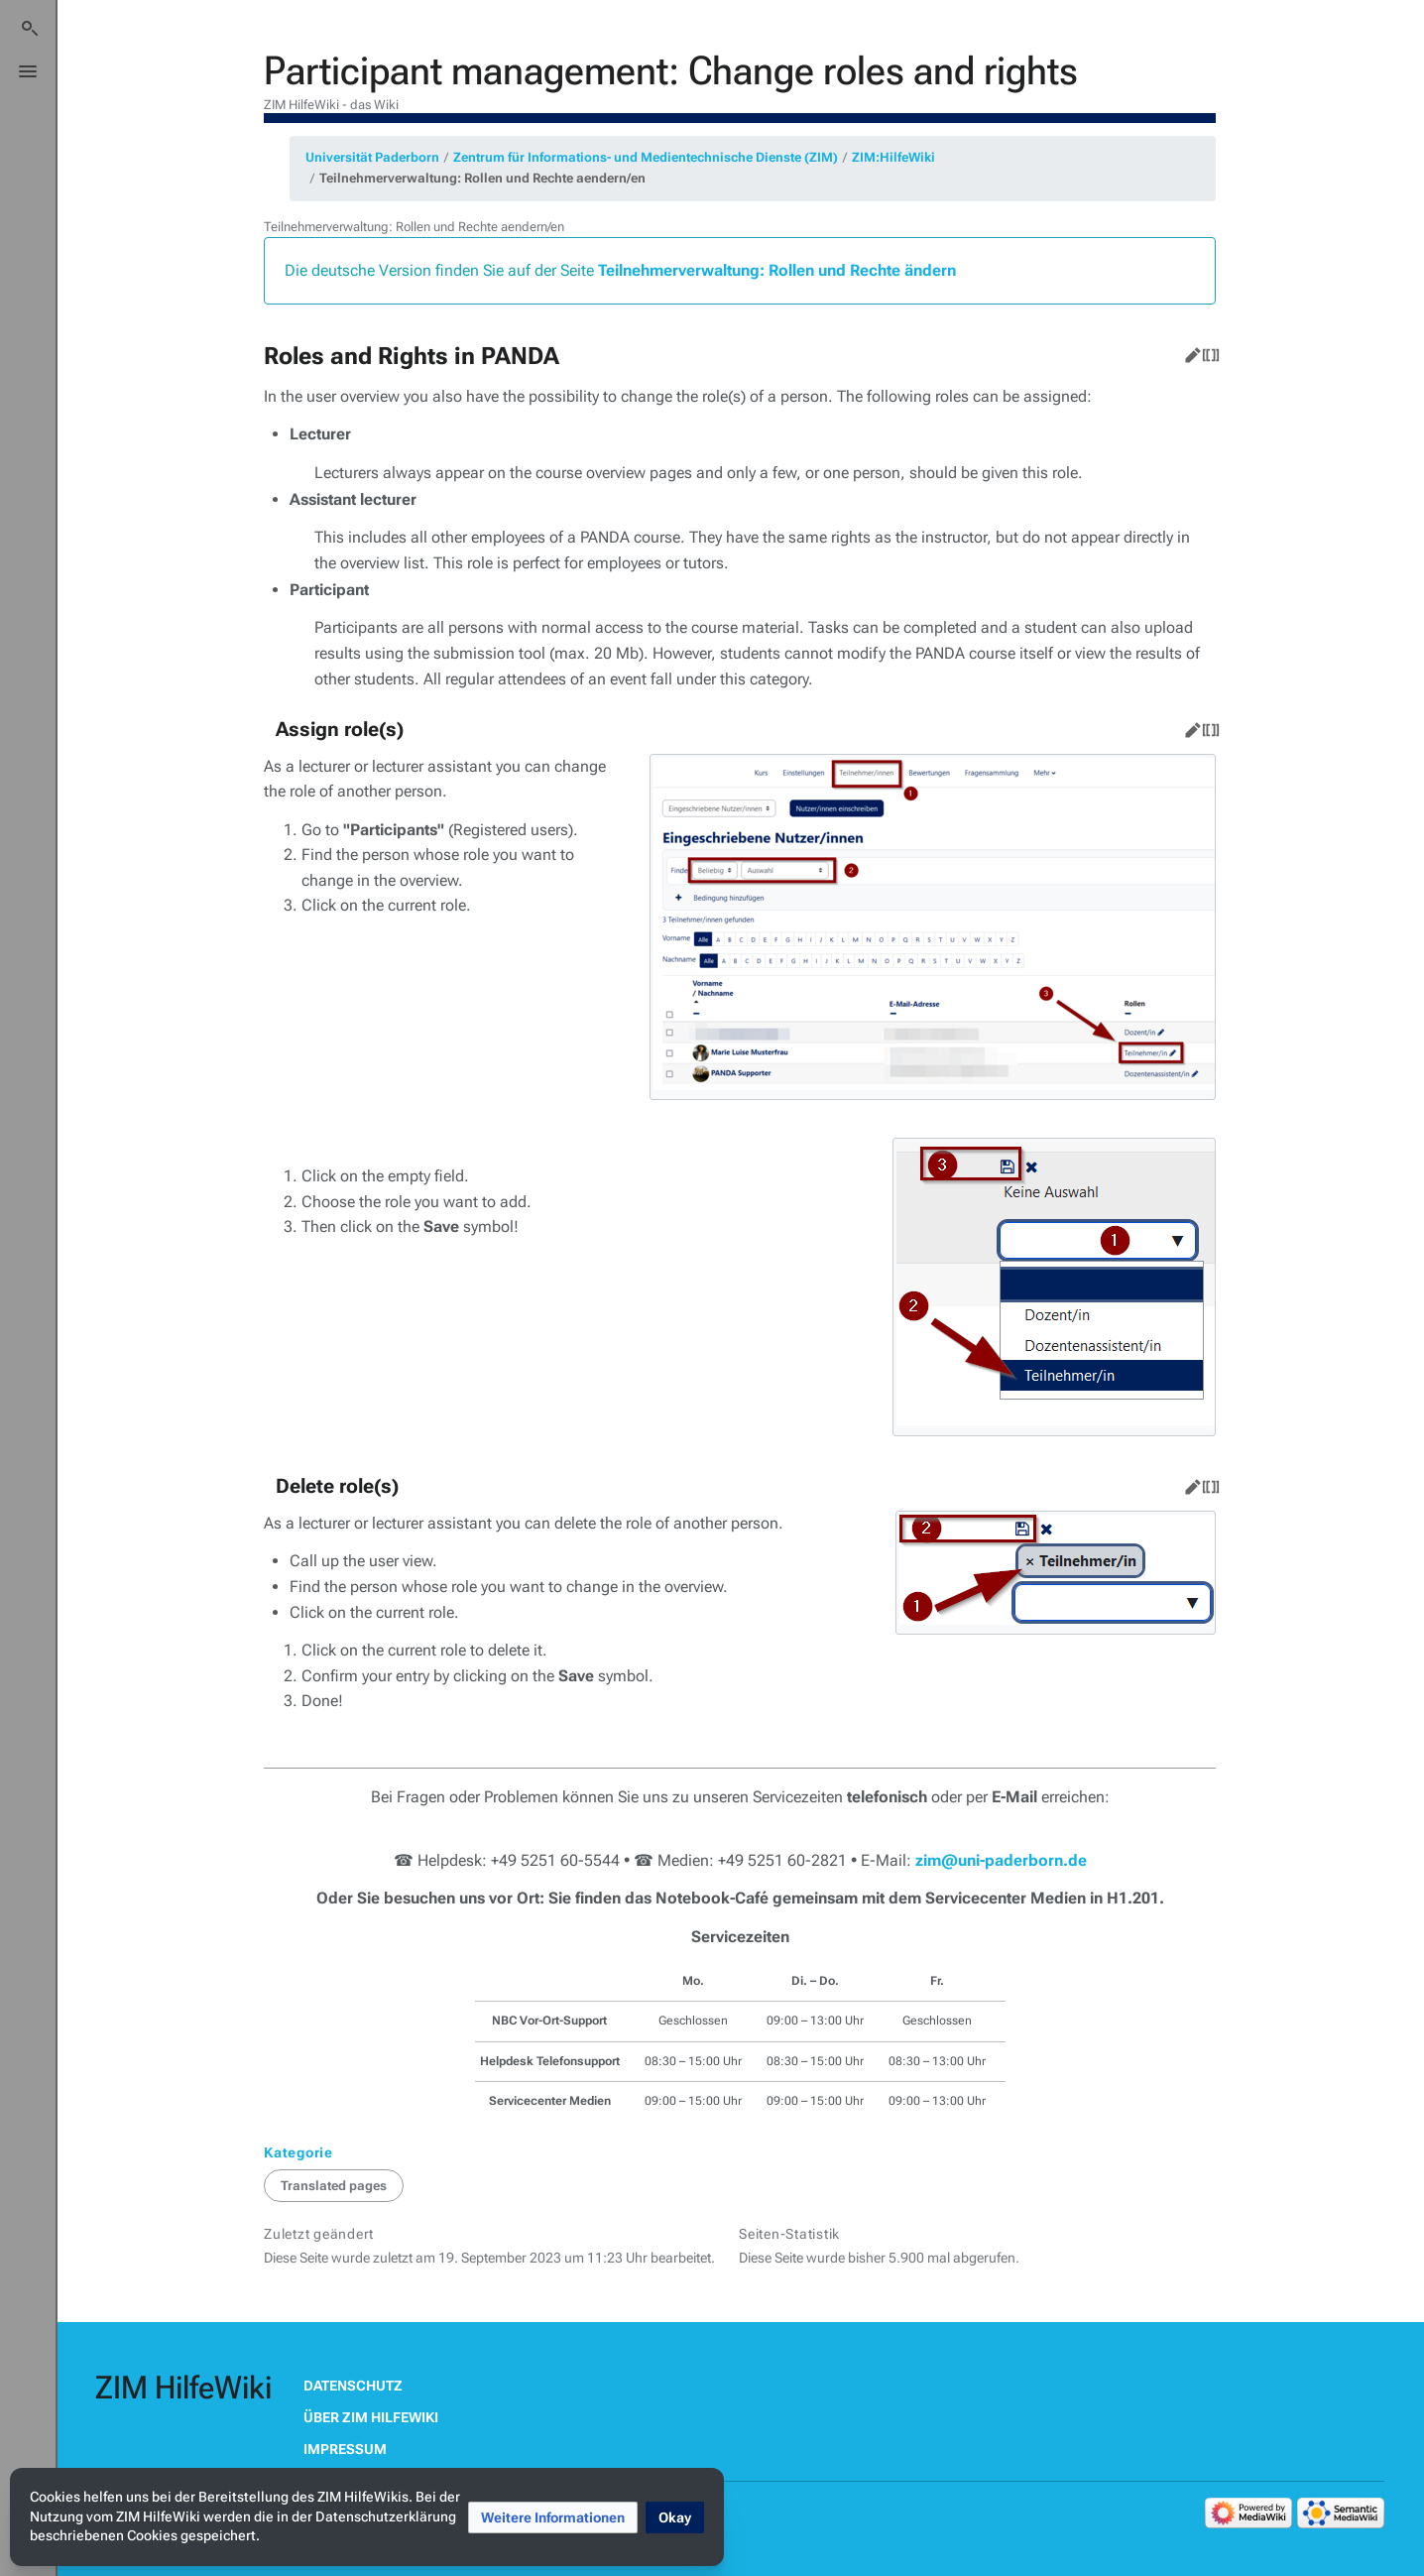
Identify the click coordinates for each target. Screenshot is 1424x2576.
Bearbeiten (1189, 351)
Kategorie (298, 2152)
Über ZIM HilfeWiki (370, 2417)
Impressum (345, 2449)
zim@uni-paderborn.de (1001, 1860)
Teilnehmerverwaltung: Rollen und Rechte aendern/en (482, 178)
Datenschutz (353, 2385)
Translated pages (334, 2185)
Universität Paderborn (372, 157)
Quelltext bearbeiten (1207, 351)
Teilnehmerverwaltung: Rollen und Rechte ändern (777, 270)
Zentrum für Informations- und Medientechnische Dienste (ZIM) (645, 157)
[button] (553, 2517)
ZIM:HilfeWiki (893, 157)
